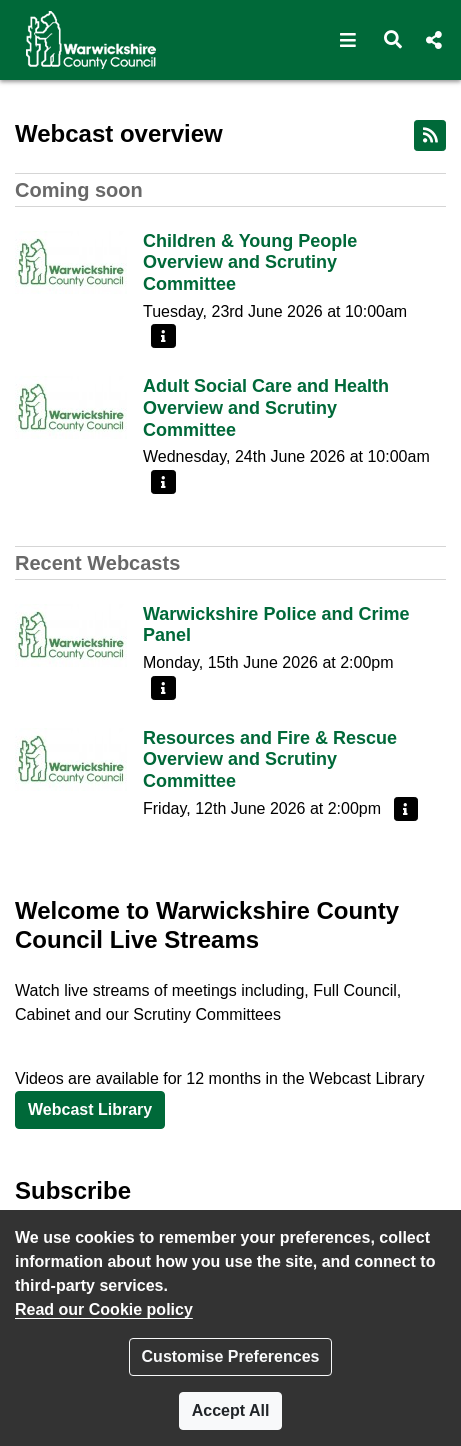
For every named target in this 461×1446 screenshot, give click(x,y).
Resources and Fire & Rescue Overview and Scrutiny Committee (270, 759)
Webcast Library (90, 1109)
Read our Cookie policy (104, 1309)
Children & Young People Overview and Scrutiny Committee (250, 262)
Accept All (231, 1410)
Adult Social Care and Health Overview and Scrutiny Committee (266, 407)
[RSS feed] (430, 135)
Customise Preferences (231, 1356)
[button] (348, 40)
